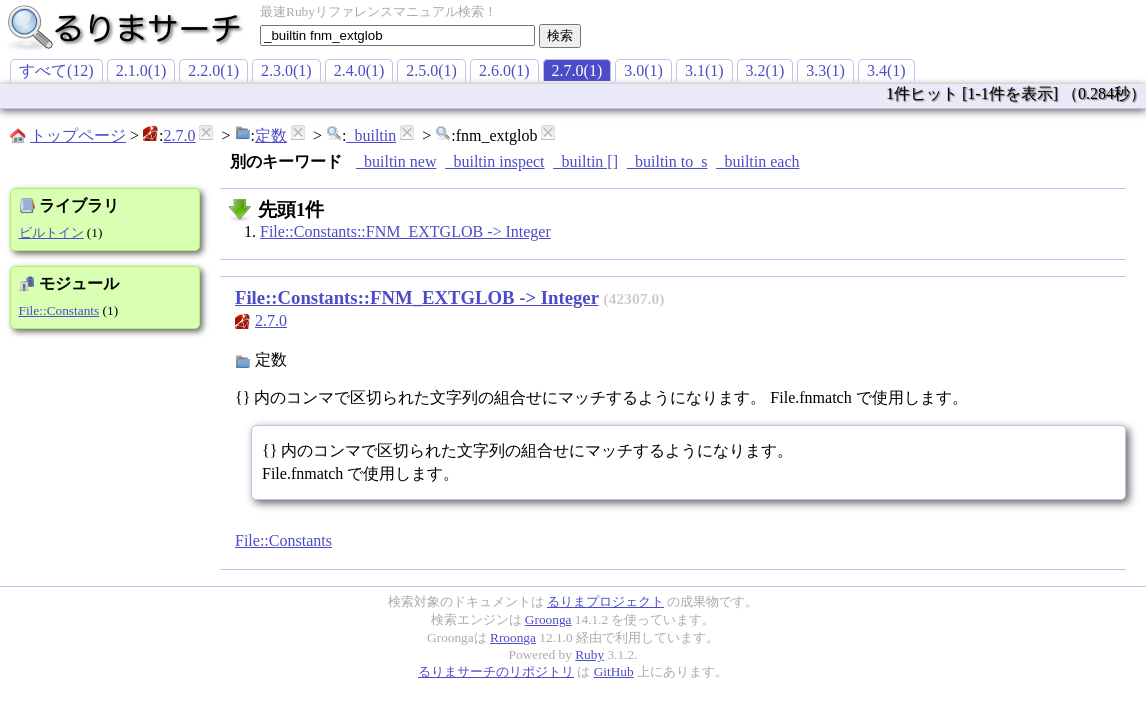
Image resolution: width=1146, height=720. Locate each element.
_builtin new (396, 161)
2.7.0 (179, 135)
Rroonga (513, 637)
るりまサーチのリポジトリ (496, 671)
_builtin (371, 135)
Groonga (548, 619)
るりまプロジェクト (605, 601)
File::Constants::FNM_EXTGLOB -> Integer (405, 231)
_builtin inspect (494, 161)
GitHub (614, 671)
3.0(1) (643, 70)
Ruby (589, 654)
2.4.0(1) (359, 70)
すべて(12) (56, 70)
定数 (271, 135)
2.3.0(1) (286, 70)
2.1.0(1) (141, 70)
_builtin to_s (667, 161)
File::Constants (59, 310)
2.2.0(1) (213, 70)
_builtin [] (586, 161)
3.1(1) (704, 70)
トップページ (78, 135)
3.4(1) (886, 70)
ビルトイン (51, 232)
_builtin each (757, 161)
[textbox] (397, 35)
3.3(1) (825, 70)
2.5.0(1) (431, 70)
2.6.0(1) (504, 70)
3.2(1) (765, 70)
